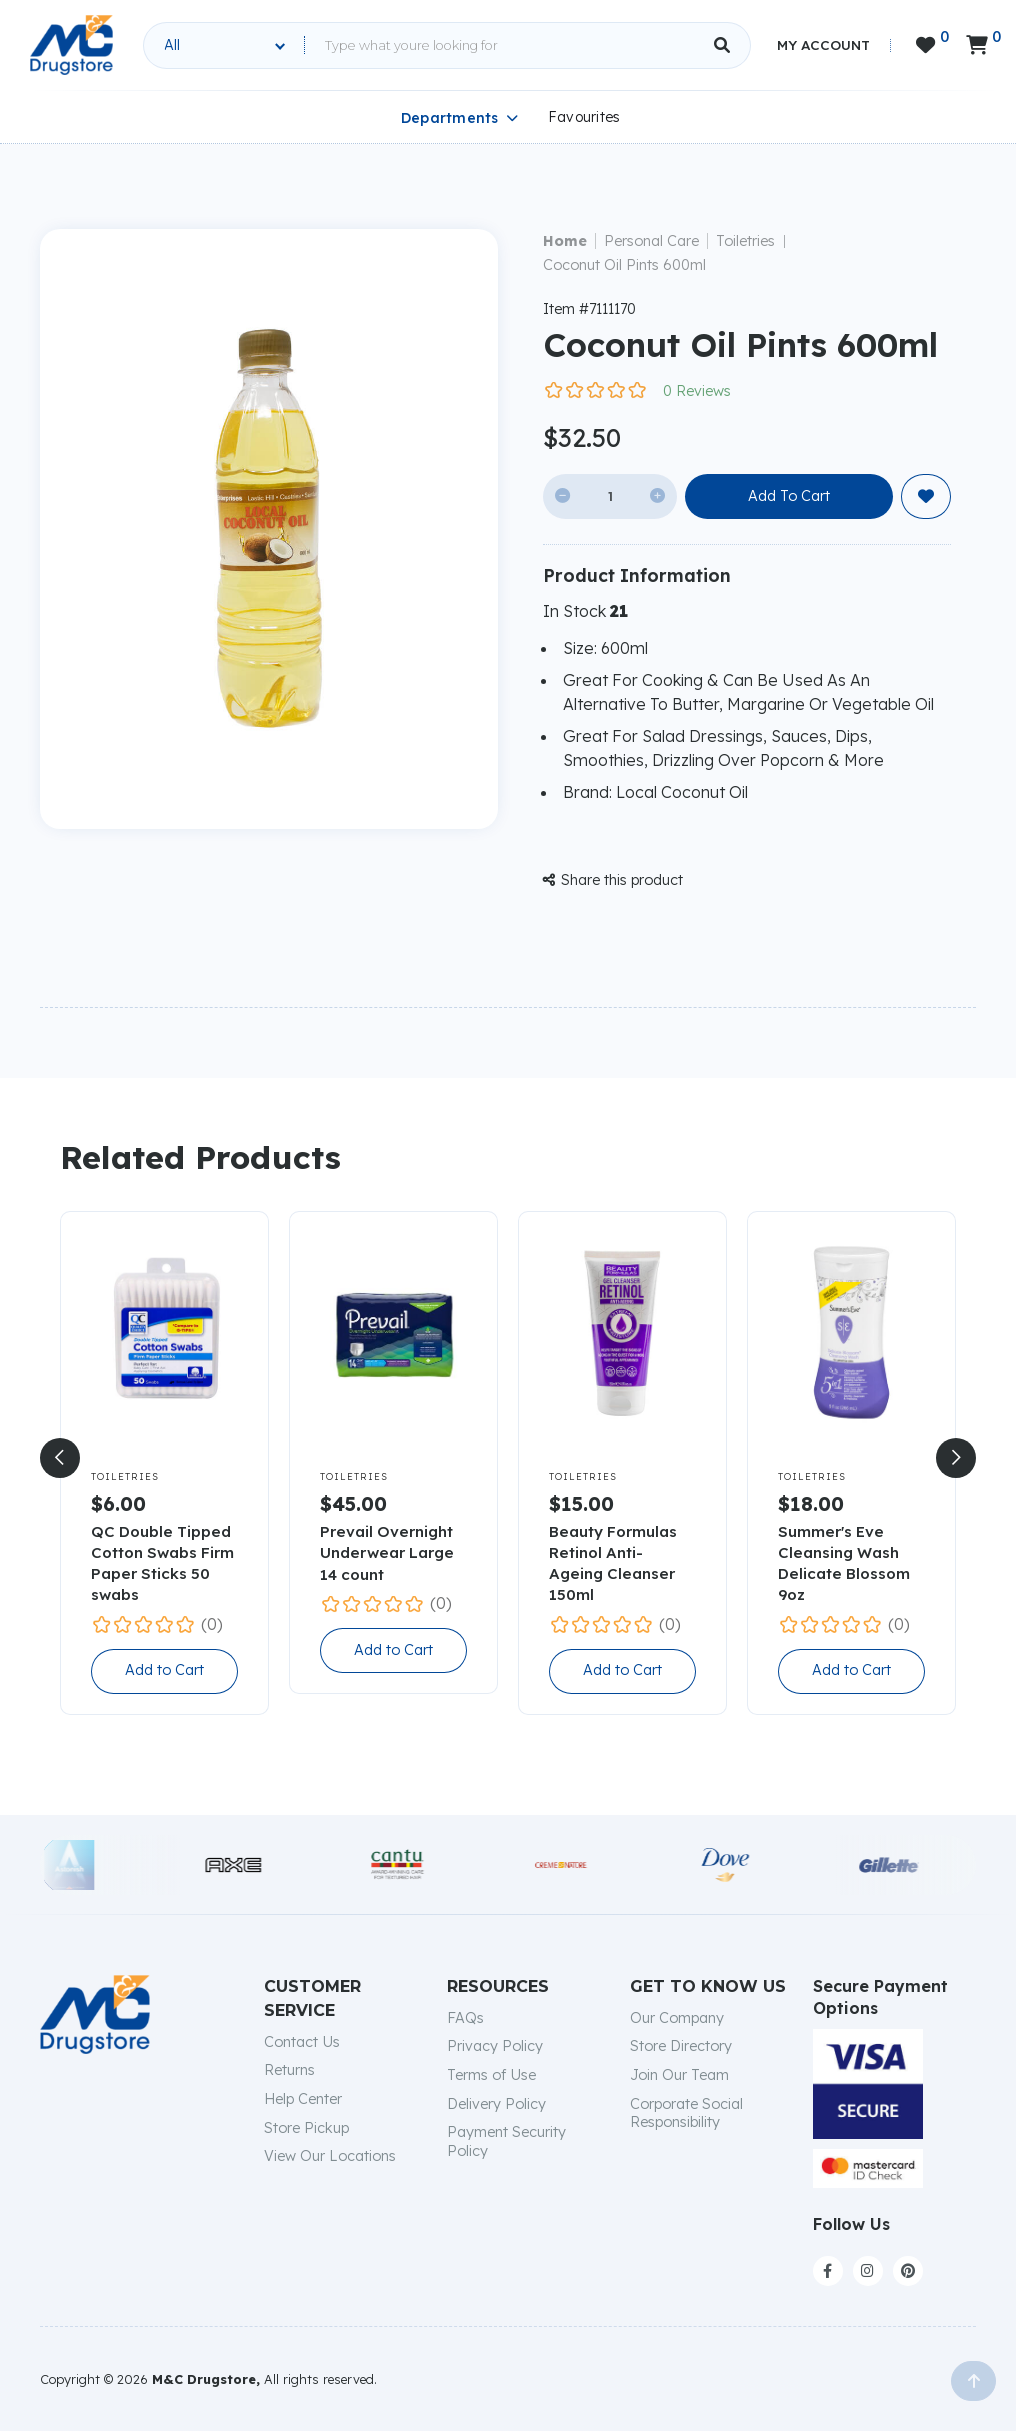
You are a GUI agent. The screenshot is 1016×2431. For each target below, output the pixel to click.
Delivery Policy (496, 2104)
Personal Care (651, 241)
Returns (289, 2070)
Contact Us (302, 2042)
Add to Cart (164, 1670)
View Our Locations (330, 2156)
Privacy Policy (495, 2046)
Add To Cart (789, 496)
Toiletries (745, 241)
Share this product (613, 880)
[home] (71, 45)
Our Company (677, 2018)
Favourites (584, 117)
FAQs (465, 2018)
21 (619, 611)
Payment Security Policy (506, 2141)
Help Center (303, 2099)
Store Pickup (306, 2128)
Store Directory (681, 2046)
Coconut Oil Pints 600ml (624, 265)
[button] (60, 1458)
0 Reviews (697, 391)
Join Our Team (679, 2075)
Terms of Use (491, 2075)
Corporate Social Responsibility (686, 2113)
